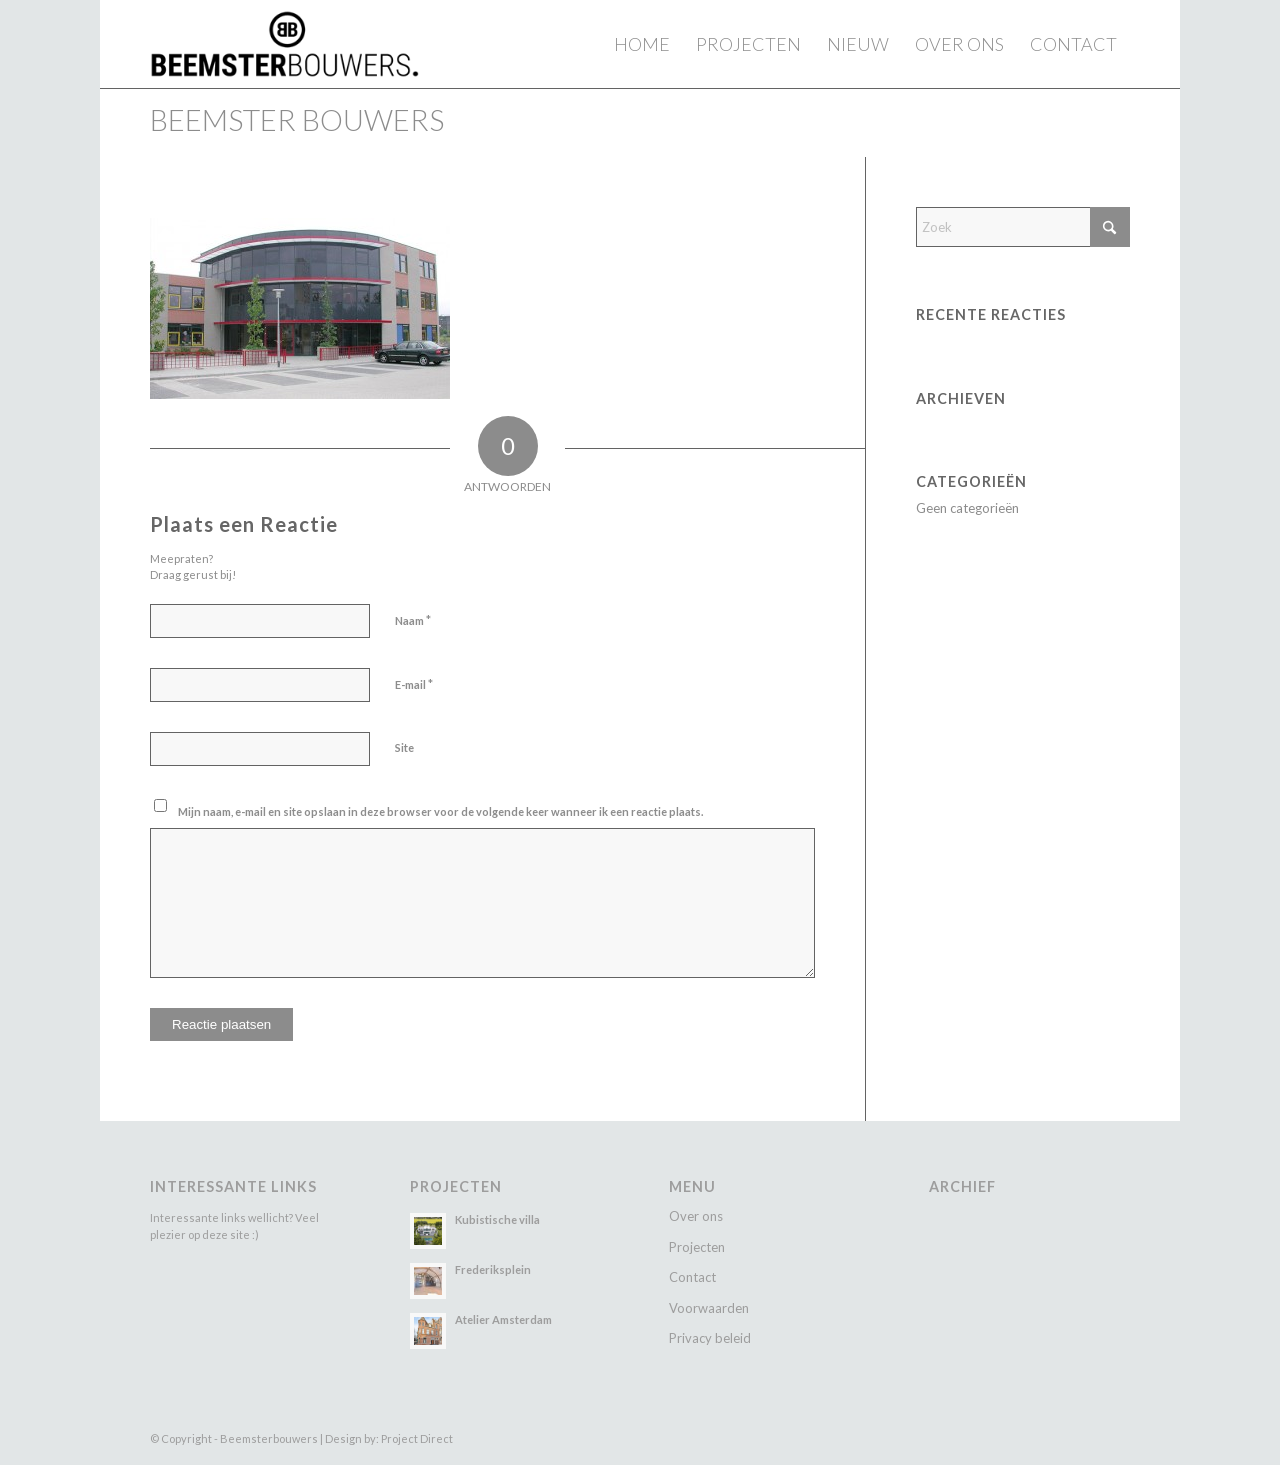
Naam (413, 620)
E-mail (414, 684)
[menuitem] (642, 44)
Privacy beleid (710, 1338)
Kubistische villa (497, 1219)
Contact (692, 1277)
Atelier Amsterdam (503, 1319)
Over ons (696, 1216)
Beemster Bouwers (297, 119)
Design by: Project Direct (389, 1438)
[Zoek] (1023, 227)
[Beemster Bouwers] (284, 44)
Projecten (697, 1247)
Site (404, 747)
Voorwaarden (709, 1308)
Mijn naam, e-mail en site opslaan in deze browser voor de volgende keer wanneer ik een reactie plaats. (440, 811)
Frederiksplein (493, 1269)
